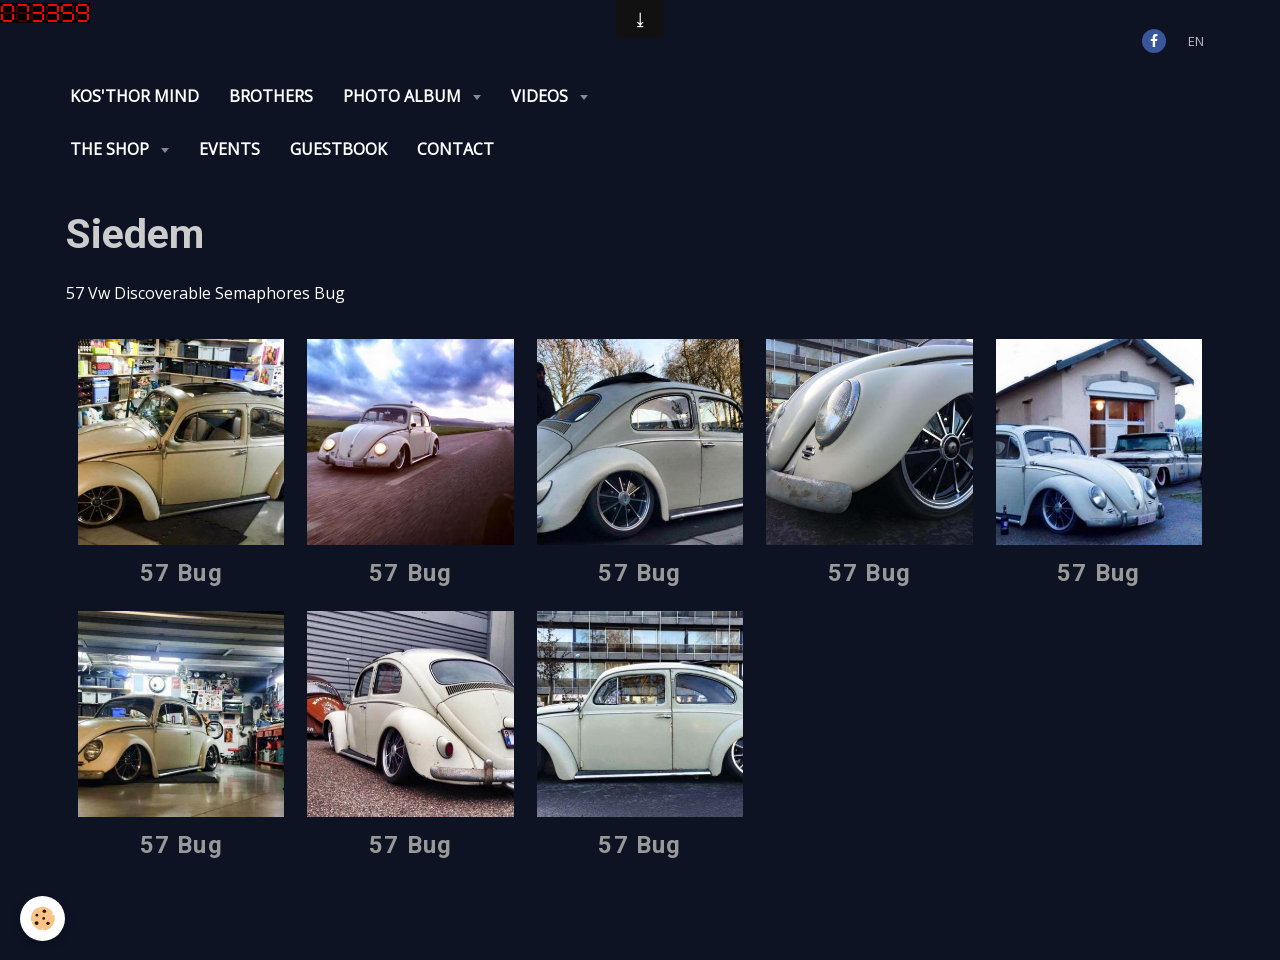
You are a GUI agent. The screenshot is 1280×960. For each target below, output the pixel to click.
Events (229, 149)
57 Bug (181, 573)
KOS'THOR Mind (134, 96)
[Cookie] (42, 918)
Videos (541, 96)
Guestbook (338, 149)
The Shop (111, 149)
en (1196, 41)
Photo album (404, 96)
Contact (455, 149)
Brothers (271, 96)
